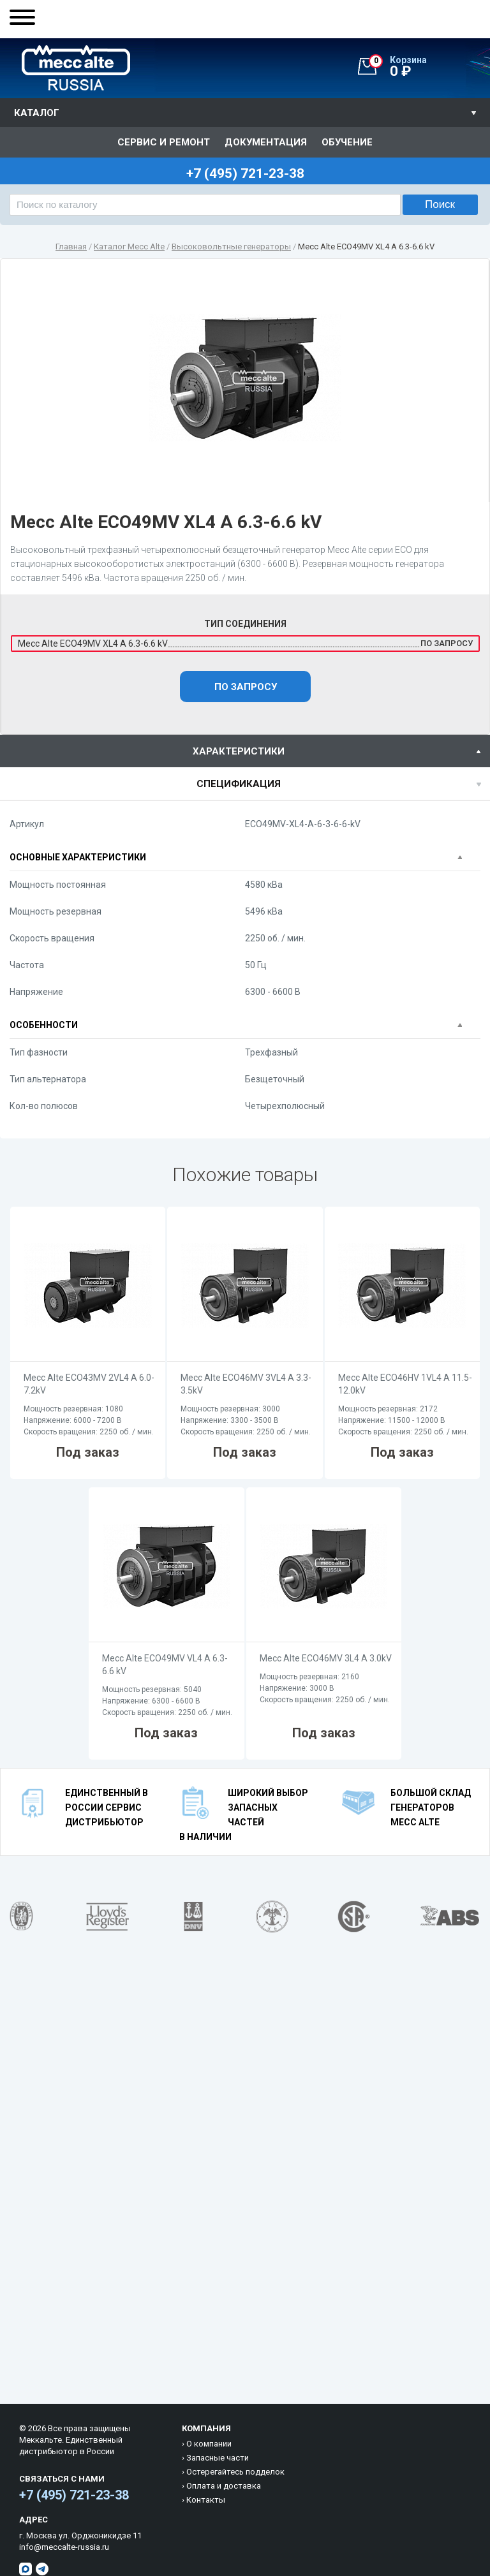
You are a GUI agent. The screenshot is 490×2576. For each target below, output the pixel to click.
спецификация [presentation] (239, 784)
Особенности (44, 1025)
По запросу (245, 687)
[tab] (245, 751)
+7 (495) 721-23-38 (74, 2495)
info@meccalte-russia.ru (64, 2547)
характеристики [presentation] (239, 751)
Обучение (347, 142)
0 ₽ (429, 66)
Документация (266, 142)
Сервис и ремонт (163, 142)
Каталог (36, 113)
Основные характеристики (78, 857)
